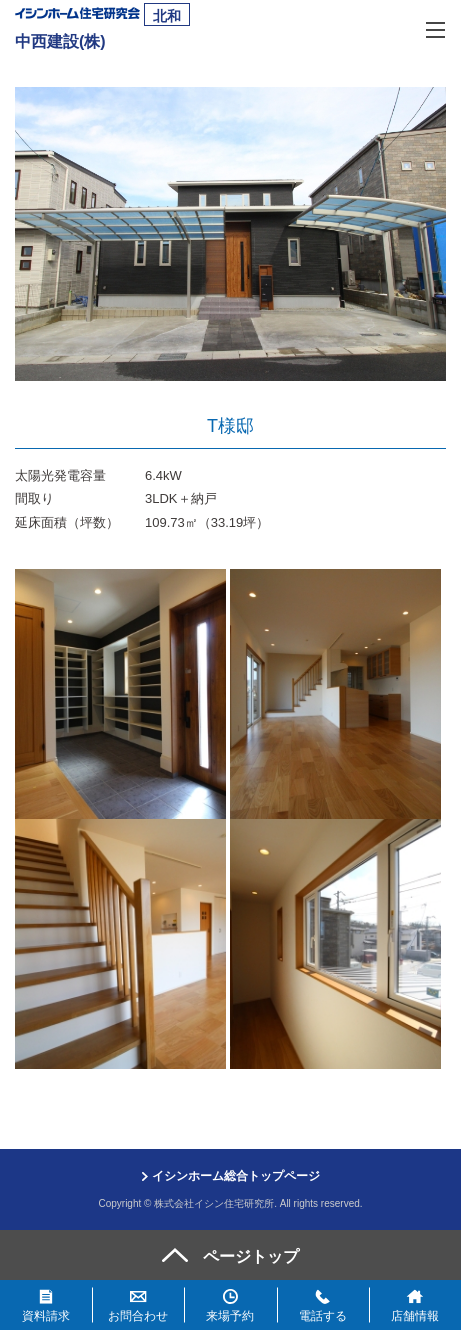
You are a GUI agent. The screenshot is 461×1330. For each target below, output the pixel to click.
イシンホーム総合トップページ (236, 1176)
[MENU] (436, 28)
